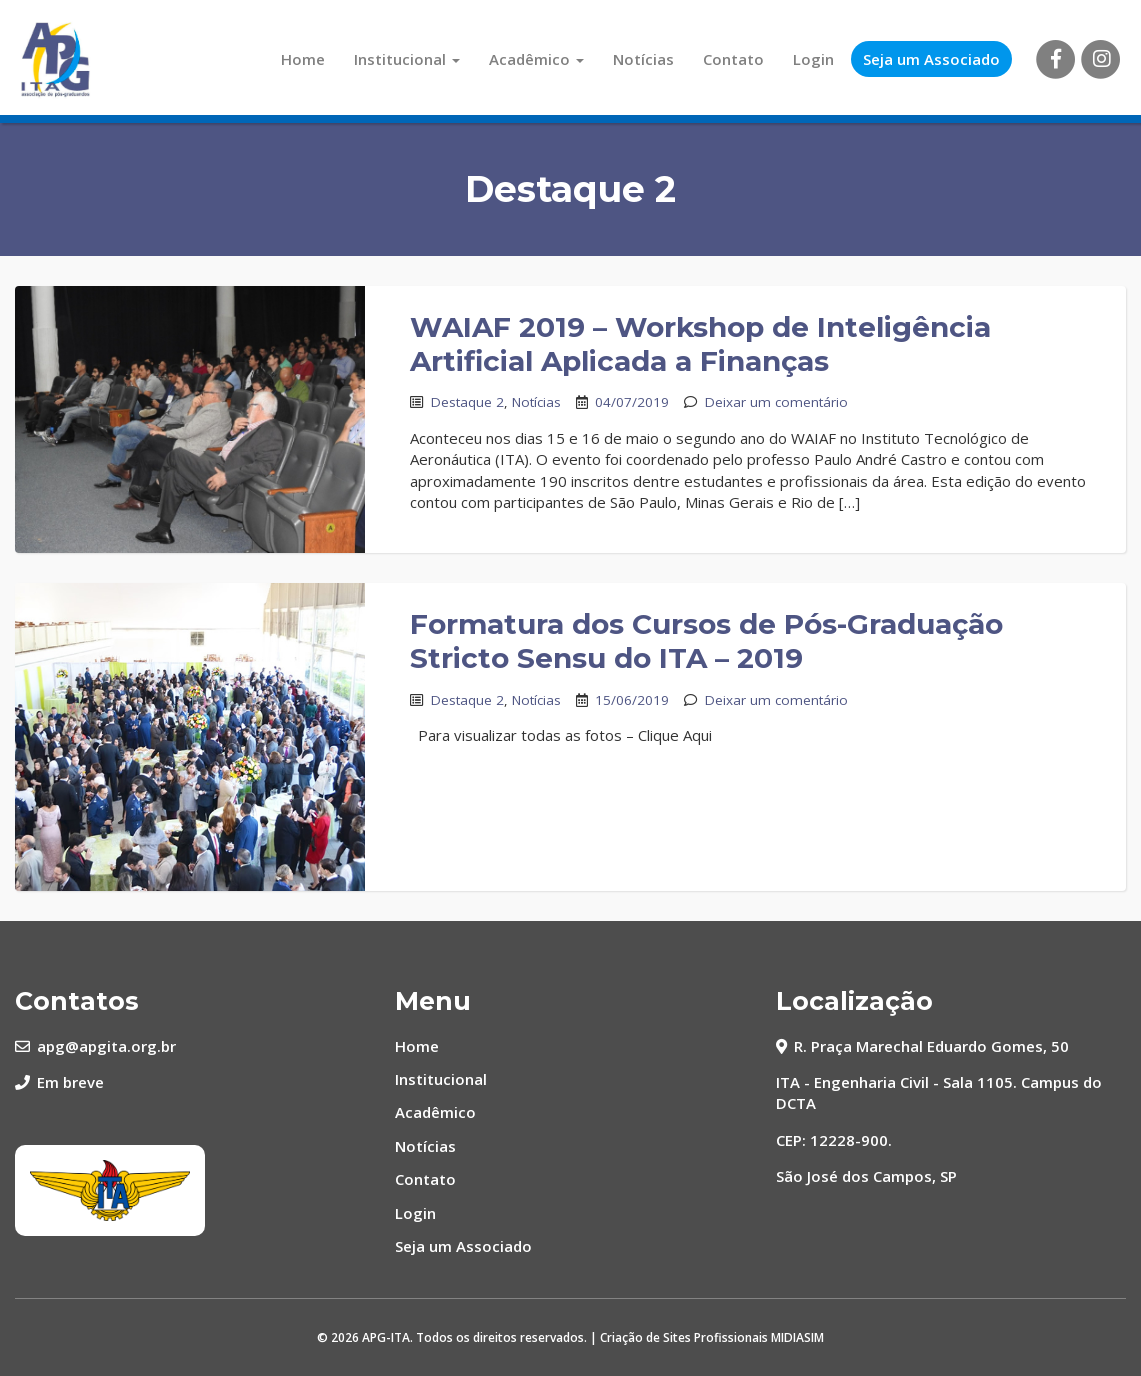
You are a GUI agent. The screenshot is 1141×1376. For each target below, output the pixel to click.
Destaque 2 (467, 402)
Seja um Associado (931, 59)
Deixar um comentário (776, 402)
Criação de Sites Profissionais (684, 1337)
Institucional (407, 59)
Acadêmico (536, 59)
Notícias (643, 59)
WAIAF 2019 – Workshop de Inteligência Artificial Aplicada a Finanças (700, 344)
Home (303, 59)
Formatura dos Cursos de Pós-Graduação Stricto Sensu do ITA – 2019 (706, 641)
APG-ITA (386, 1337)
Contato (733, 59)
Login (813, 59)
